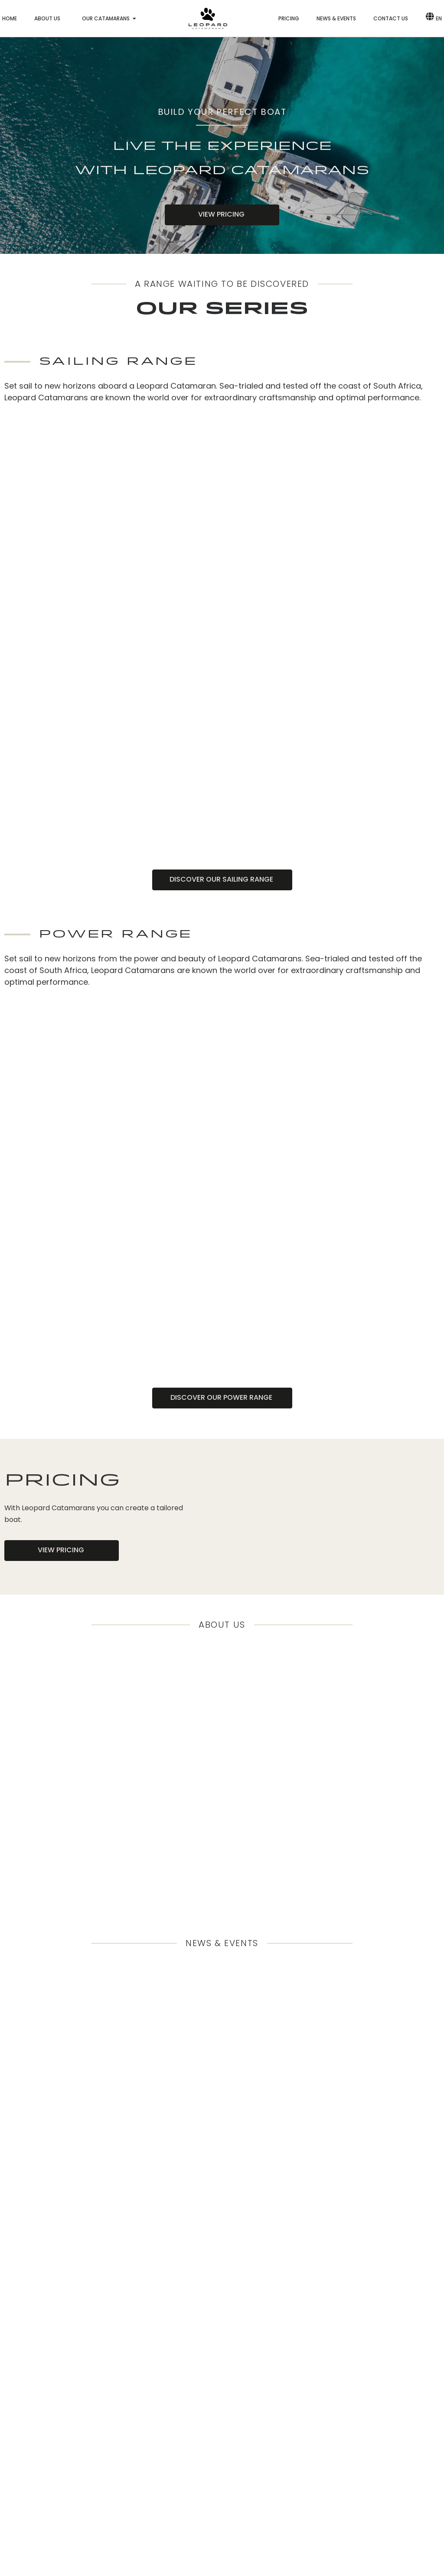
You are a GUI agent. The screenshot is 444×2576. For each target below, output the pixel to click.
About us (47, 18)
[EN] (429, 16)
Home (9, 18)
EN (439, 18)
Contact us (390, 18)
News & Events (336, 18)
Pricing (288, 18)
